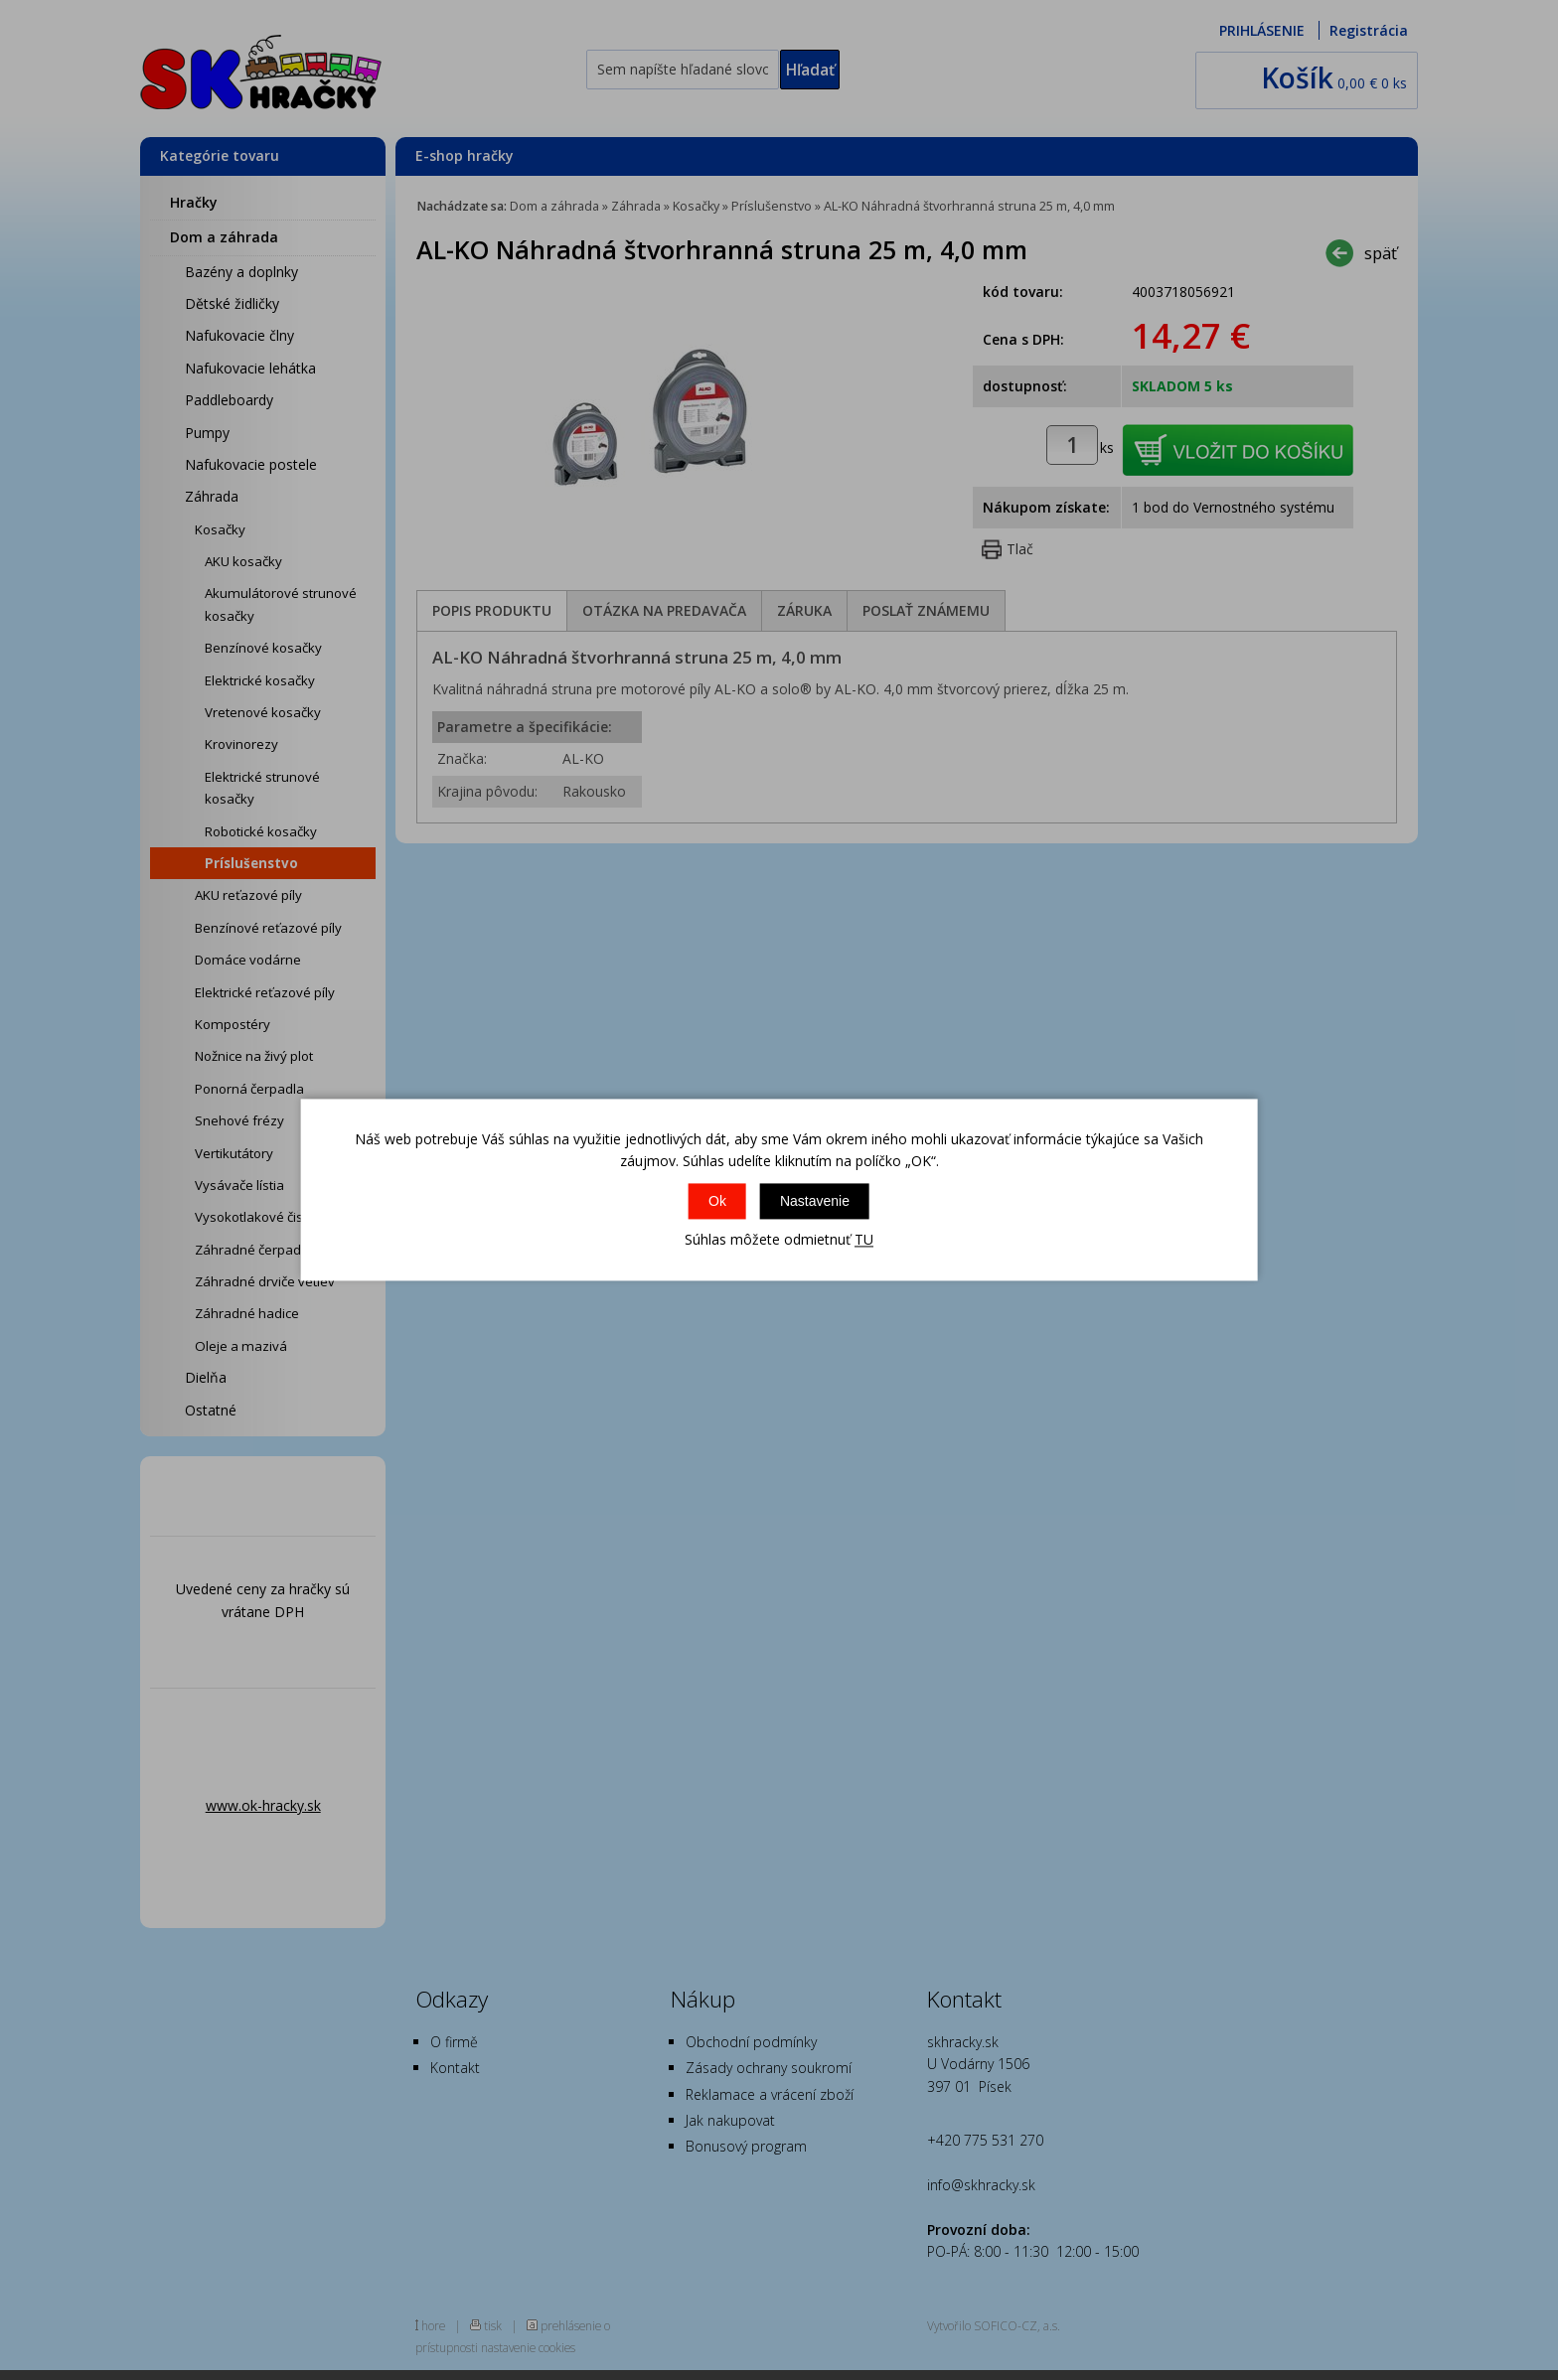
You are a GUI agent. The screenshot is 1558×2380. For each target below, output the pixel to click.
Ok (717, 1201)
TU (864, 1239)
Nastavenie (815, 1201)
